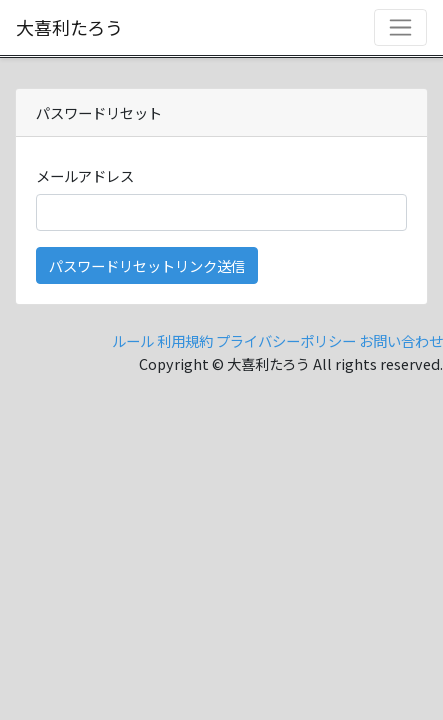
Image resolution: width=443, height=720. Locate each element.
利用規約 (185, 340)
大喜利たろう (69, 27)
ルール (133, 340)
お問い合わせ (401, 340)
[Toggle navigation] (400, 27)
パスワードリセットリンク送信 (147, 265)
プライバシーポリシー (286, 340)
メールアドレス (85, 175)
